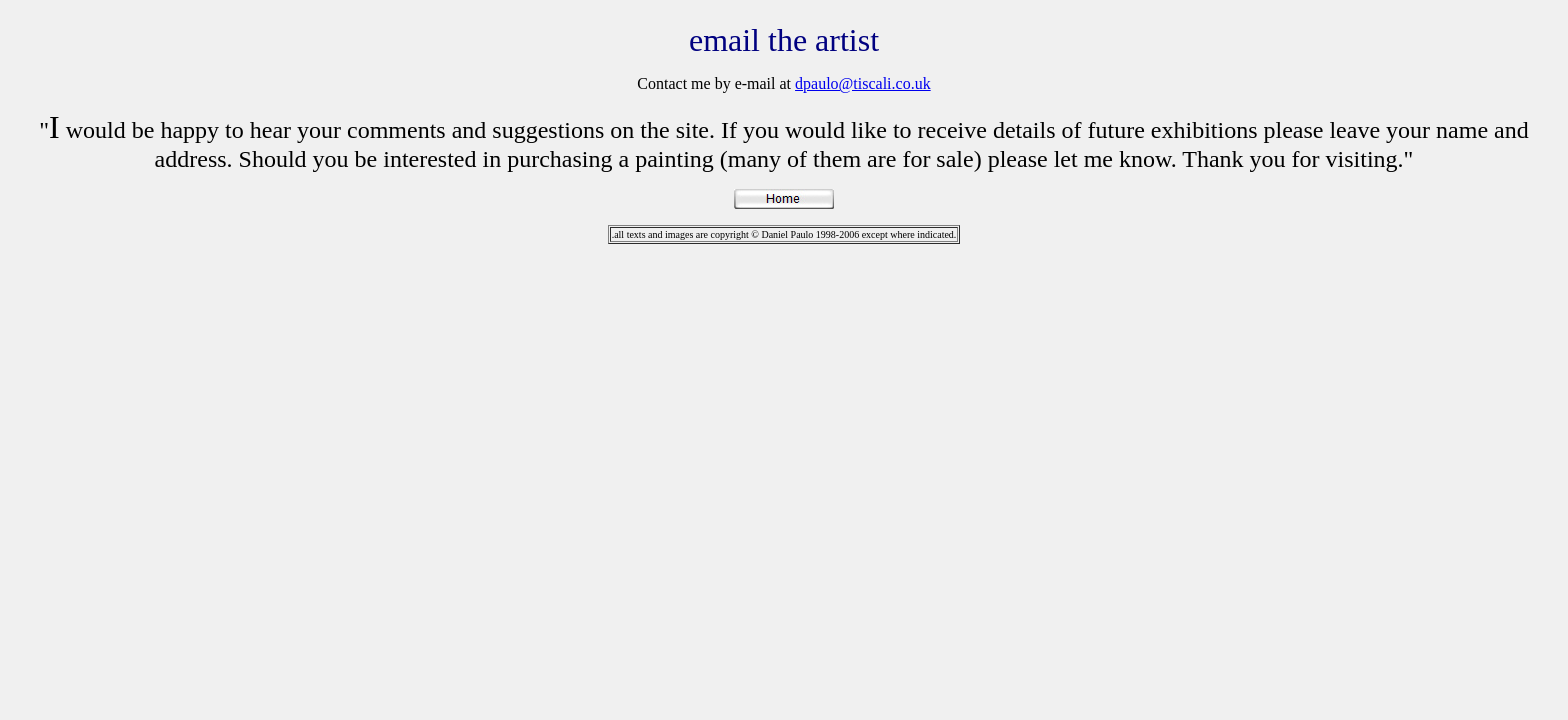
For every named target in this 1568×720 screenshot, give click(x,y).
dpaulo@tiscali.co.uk (863, 83)
